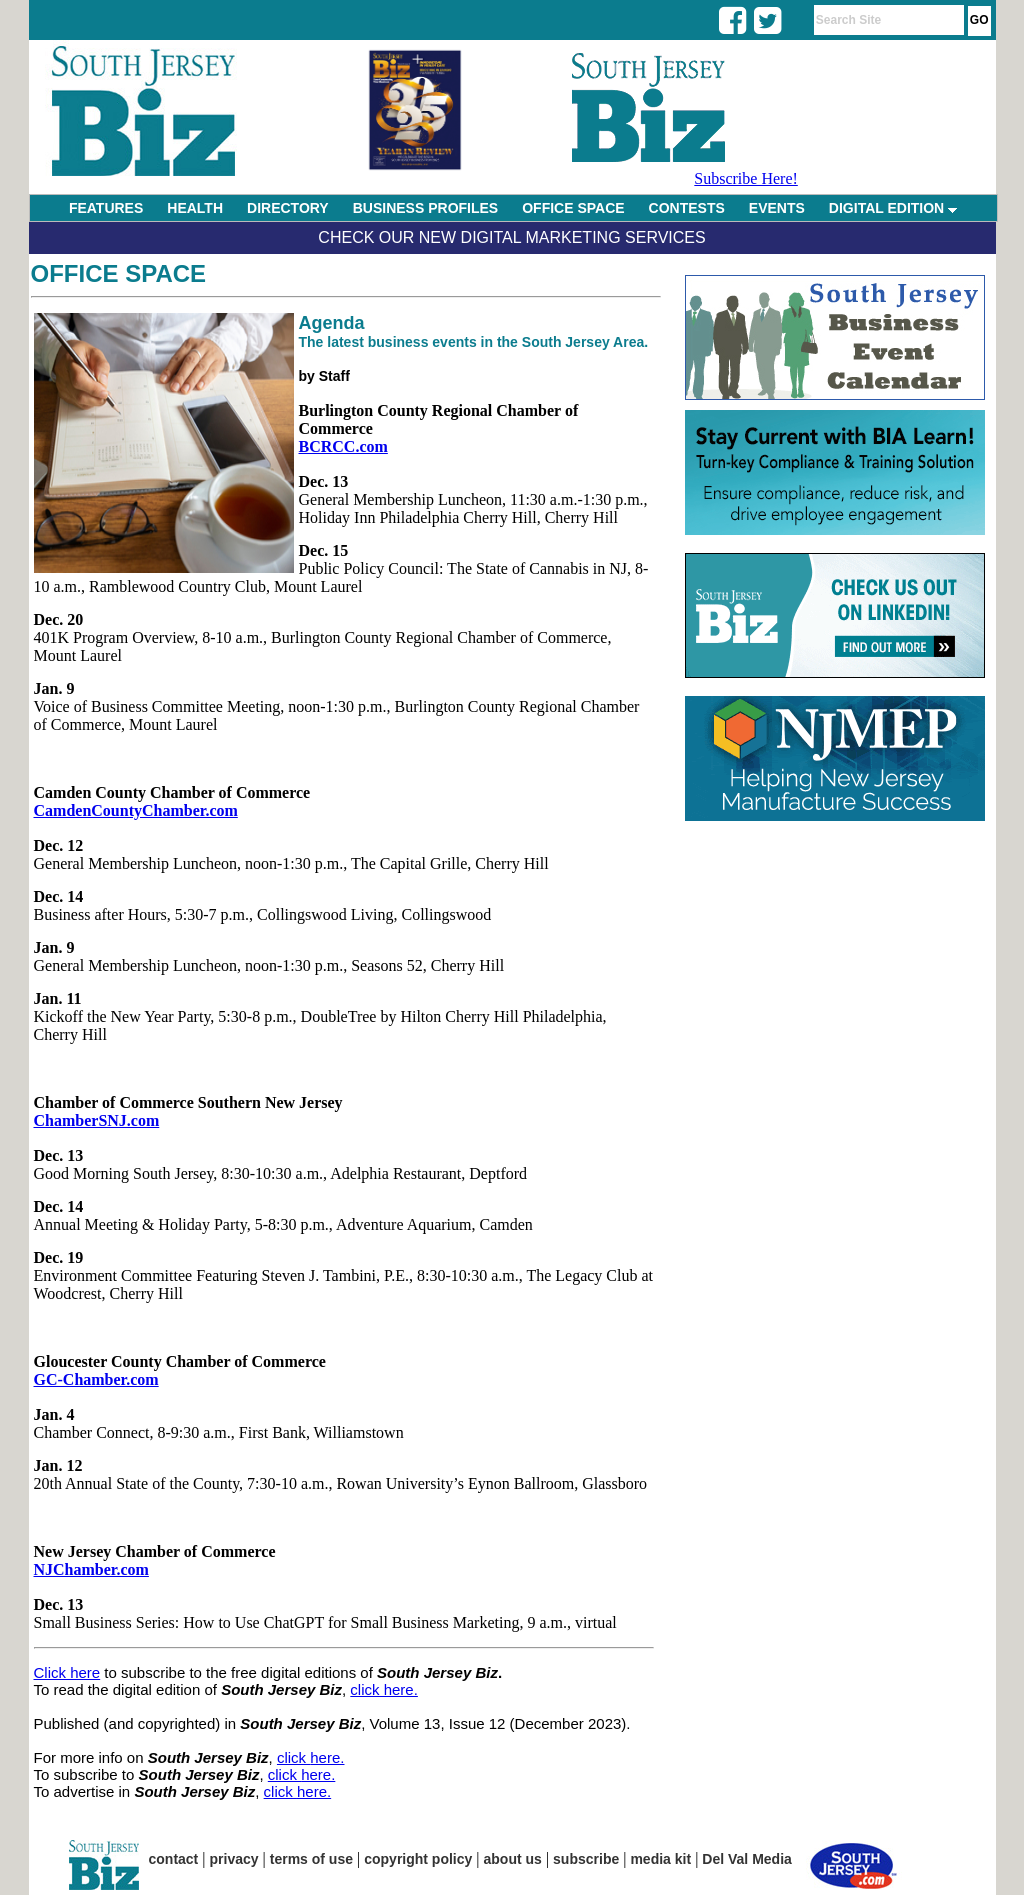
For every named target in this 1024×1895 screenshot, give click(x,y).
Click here (67, 1672)
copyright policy (418, 1859)
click (293, 1757)
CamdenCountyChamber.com (136, 810)
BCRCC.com (343, 446)
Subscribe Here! (746, 178)
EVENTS (777, 208)
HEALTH (195, 208)
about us (513, 1859)
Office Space (119, 273)
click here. (384, 1689)
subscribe (586, 1859)
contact (174, 1859)
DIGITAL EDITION (893, 208)
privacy (234, 1859)
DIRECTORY (288, 208)
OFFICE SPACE (573, 208)
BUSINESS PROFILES (425, 208)
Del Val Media (746, 1859)
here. (327, 1757)
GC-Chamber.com (96, 1379)
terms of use (311, 1859)
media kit (660, 1859)
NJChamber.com (91, 1569)
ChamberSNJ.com (97, 1120)
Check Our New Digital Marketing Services (511, 237)
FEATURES (106, 208)
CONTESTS (687, 208)
